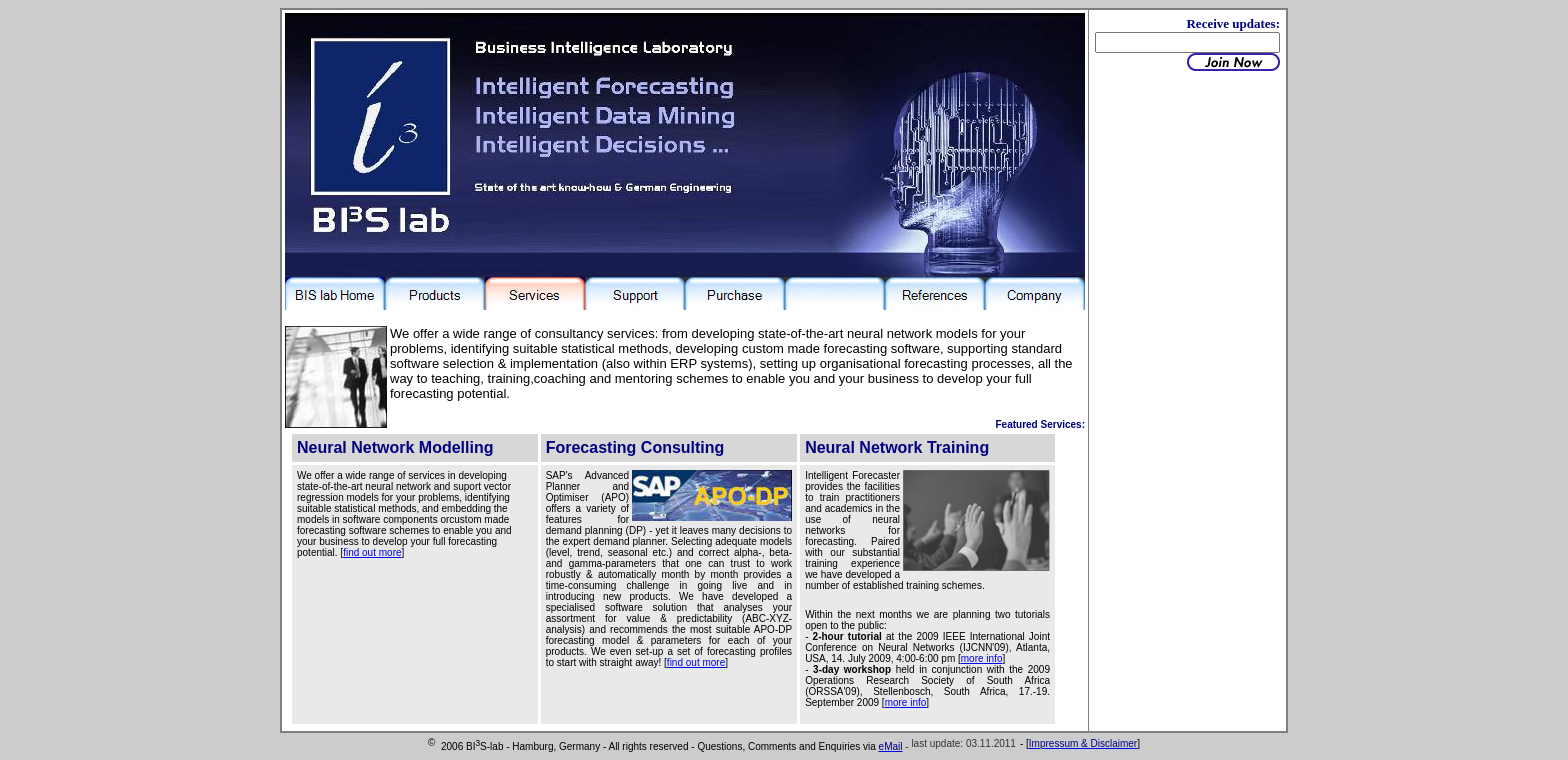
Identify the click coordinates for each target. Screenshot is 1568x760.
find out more (372, 552)
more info (982, 658)
